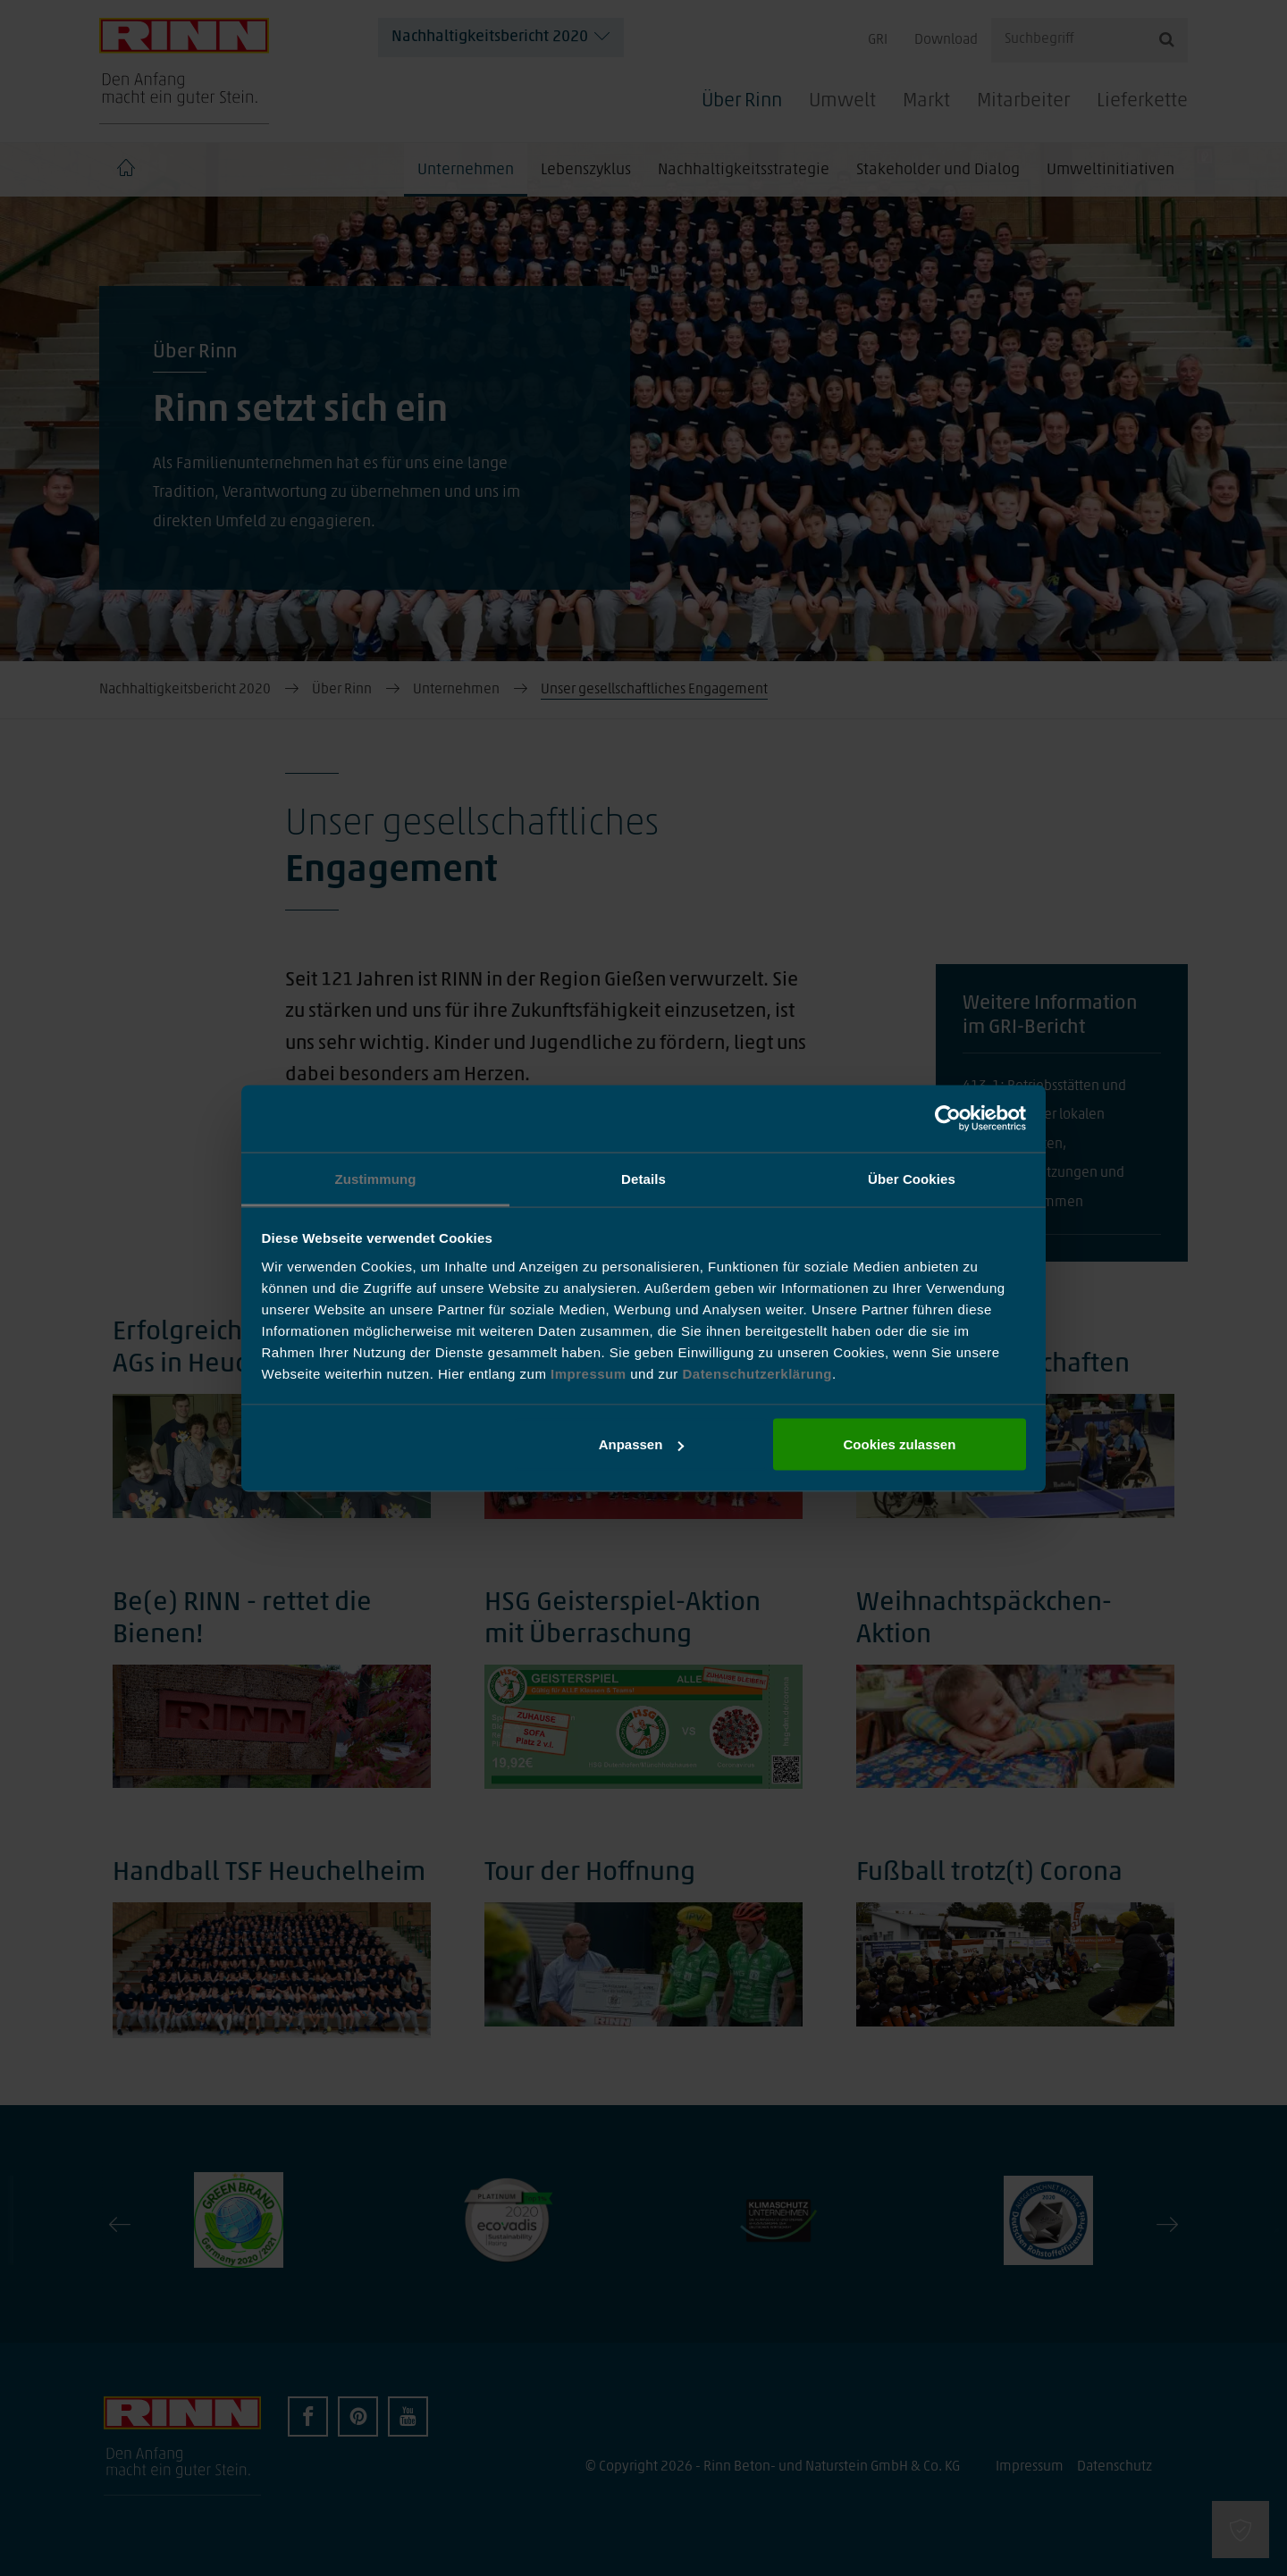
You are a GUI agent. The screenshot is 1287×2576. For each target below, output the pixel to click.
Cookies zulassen (899, 1444)
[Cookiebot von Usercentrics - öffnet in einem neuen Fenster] (948, 1118)
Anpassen (642, 1444)
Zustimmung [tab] (375, 1178)
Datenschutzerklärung (757, 1372)
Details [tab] (643, 1178)
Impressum (590, 1372)
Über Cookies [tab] (911, 1178)
